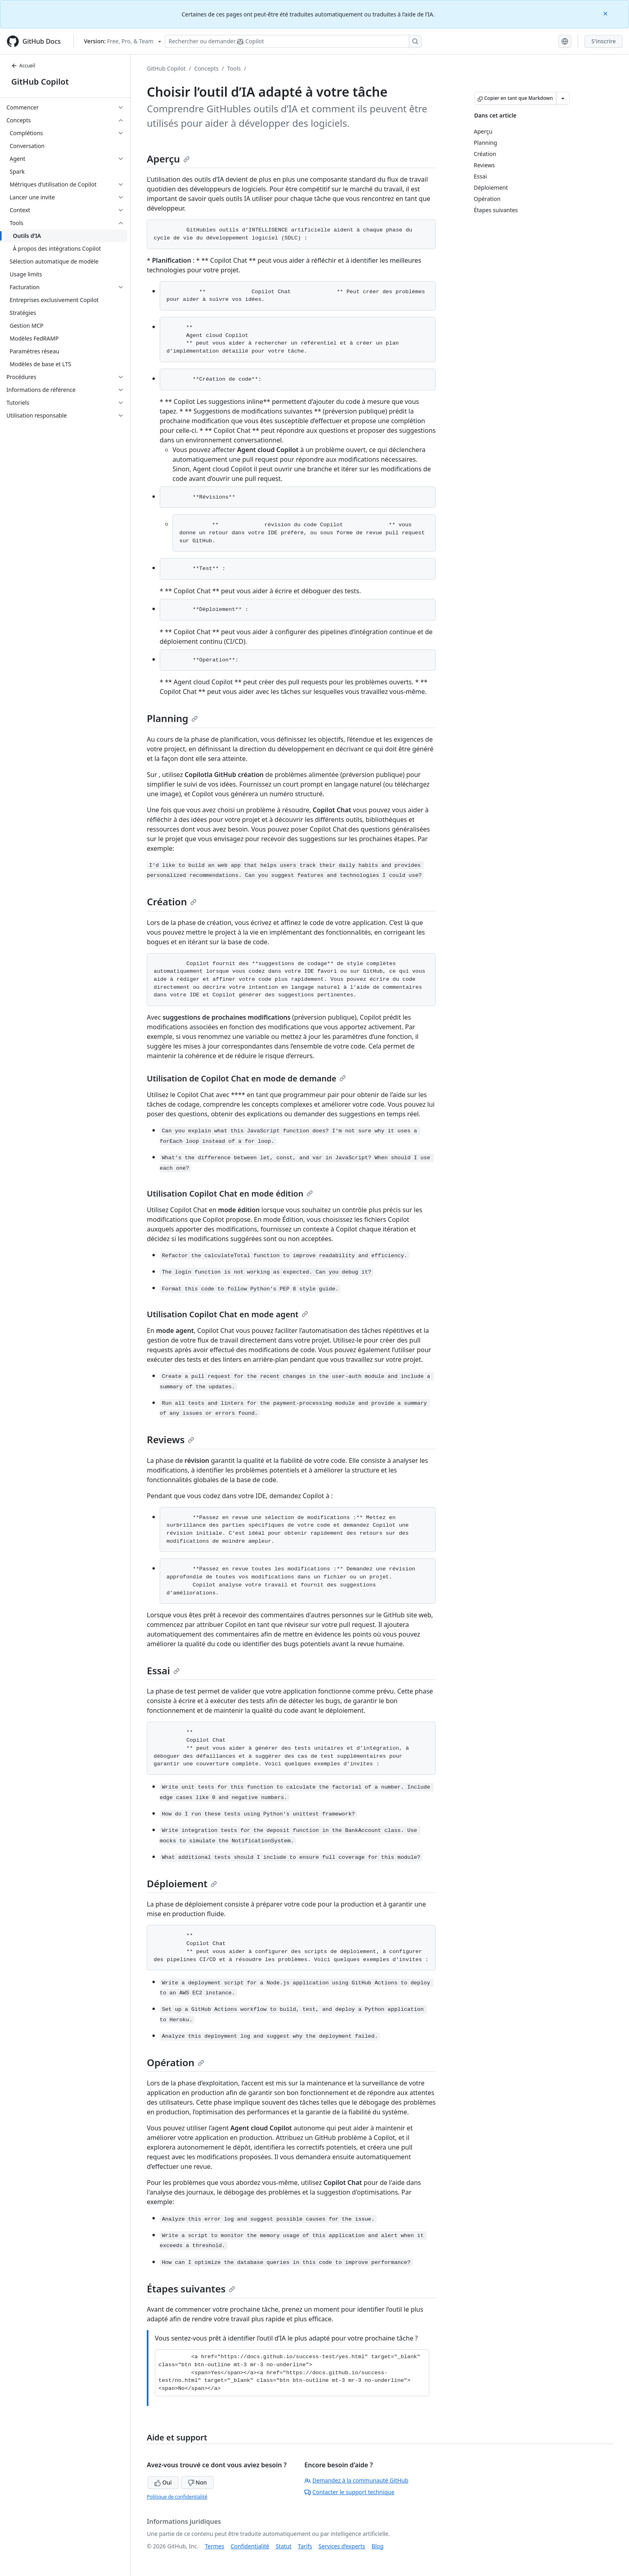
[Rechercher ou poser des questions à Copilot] (293, 41)
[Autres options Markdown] (563, 98)
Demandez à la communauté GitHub (356, 2480)
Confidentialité (250, 2546)
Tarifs (305, 2546)
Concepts (206, 68)
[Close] (606, 13)
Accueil (23, 65)
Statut (283, 2546)
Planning (172, 718)
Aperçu (168, 158)
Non (197, 2482)
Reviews (170, 1439)
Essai (163, 1670)
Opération (175, 2062)
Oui (163, 2482)
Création (172, 901)
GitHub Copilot (40, 81)
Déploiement (182, 1883)
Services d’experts (342, 2546)
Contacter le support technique (349, 2492)
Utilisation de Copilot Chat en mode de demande (246, 1078)
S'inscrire (603, 41)
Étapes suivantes (191, 2288)
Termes (214, 2546)
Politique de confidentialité (177, 2496)
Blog (377, 2546)
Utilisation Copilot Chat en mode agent (227, 1314)
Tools (234, 68)
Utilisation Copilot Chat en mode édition (230, 1193)
